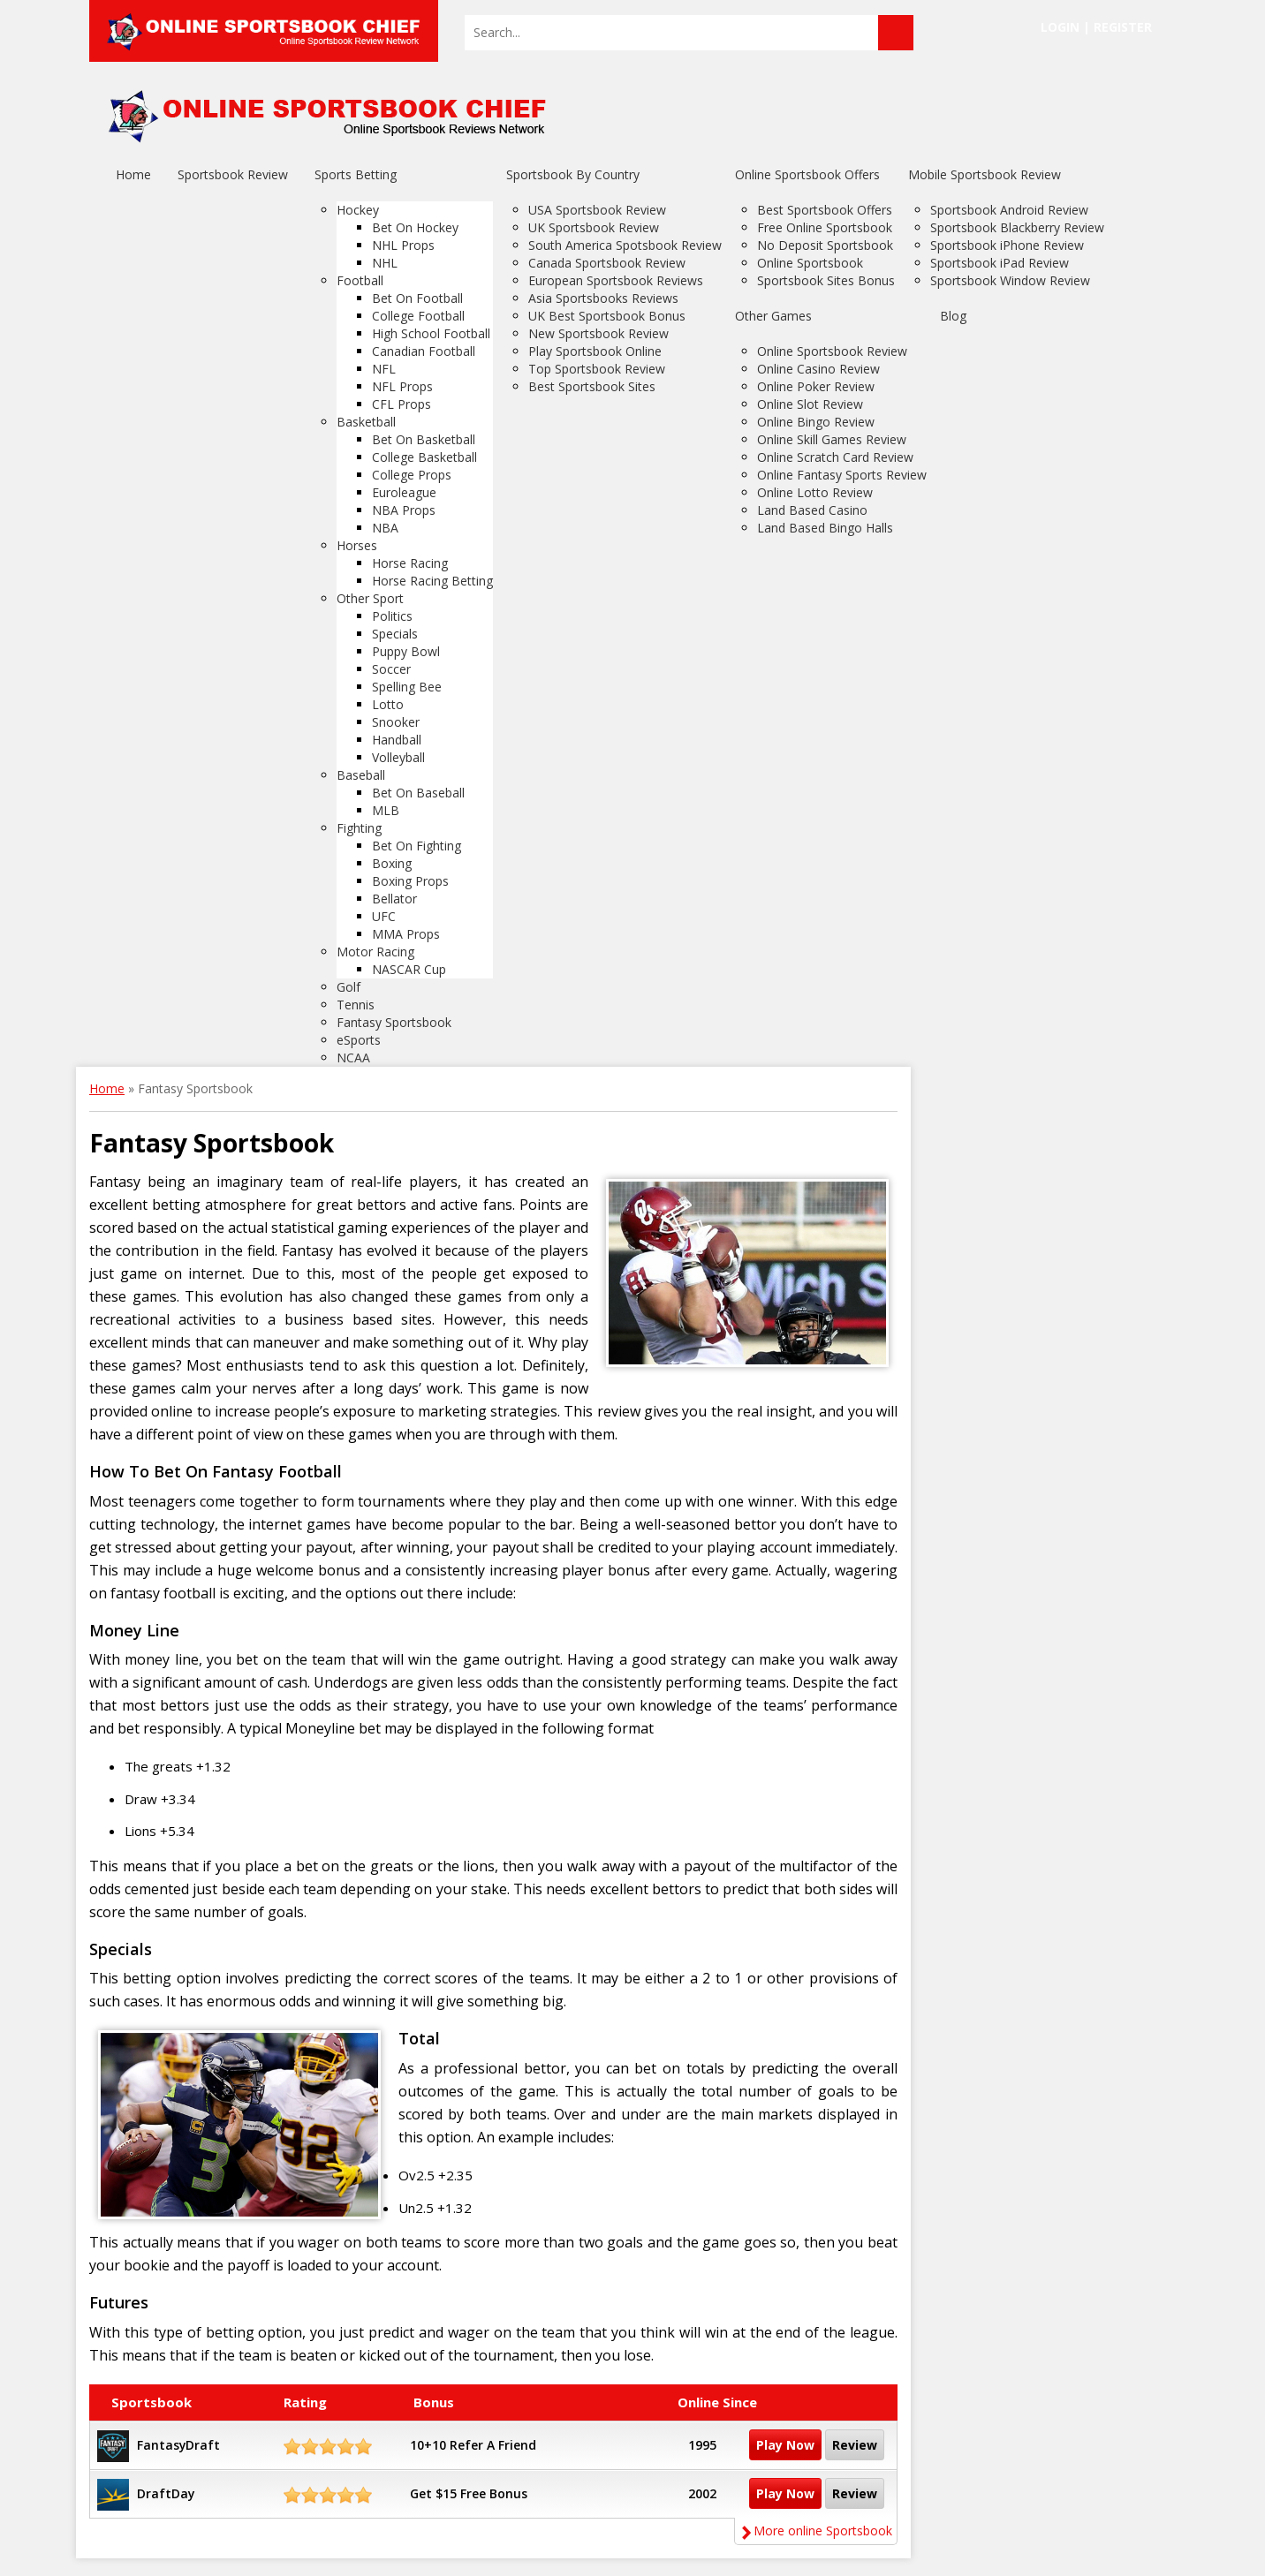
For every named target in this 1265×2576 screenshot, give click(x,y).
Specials (395, 633)
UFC (384, 916)
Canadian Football (423, 351)
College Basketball (424, 457)
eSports (359, 1039)
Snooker (396, 722)
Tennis (356, 1004)
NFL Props (402, 386)
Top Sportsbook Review (596, 368)
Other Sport (370, 598)
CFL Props (401, 404)
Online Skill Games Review (831, 439)
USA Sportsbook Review (597, 209)
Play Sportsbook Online (595, 351)
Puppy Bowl (406, 651)
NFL (384, 368)
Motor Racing (375, 951)
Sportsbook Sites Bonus (826, 280)
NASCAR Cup (409, 969)
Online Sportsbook (810, 262)
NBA (385, 527)
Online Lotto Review (815, 492)
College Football (418, 315)
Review (854, 2444)
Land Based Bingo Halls (825, 527)
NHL (385, 262)
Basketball (366, 421)
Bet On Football (417, 298)
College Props (411, 474)
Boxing (392, 863)
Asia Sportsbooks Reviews (603, 298)
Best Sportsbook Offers (824, 209)
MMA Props (406, 933)
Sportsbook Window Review (1010, 280)
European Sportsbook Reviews (615, 280)
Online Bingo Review (816, 421)
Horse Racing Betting (432, 580)
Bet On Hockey (415, 227)
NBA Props (404, 510)
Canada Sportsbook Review (607, 262)
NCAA (353, 1057)
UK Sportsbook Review (593, 227)
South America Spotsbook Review (625, 245)
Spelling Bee (407, 686)
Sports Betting (355, 174)
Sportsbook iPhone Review (1007, 245)
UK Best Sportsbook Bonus (607, 315)
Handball (396, 739)
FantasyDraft (179, 2444)
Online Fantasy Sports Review (842, 474)
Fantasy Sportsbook (394, 1022)
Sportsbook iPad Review (999, 262)
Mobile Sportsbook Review (984, 174)
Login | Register (1096, 27)
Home (133, 174)
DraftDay (166, 2493)
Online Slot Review (810, 404)
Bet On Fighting (416, 845)
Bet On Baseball (418, 792)
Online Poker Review (816, 386)
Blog (953, 315)
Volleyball (398, 757)
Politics (392, 616)
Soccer (391, 669)
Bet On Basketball (423, 439)
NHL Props (403, 245)
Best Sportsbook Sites (591, 386)
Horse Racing (410, 563)
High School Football (431, 333)
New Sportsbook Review (598, 333)
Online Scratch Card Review (835, 457)
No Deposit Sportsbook (825, 245)
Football (360, 280)
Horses (357, 545)
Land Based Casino (812, 510)
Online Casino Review (818, 368)
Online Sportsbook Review (832, 351)
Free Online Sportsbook (824, 227)
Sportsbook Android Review (1009, 209)
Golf (348, 986)
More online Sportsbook (815, 2530)
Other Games (773, 315)
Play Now (785, 2444)
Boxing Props (410, 881)
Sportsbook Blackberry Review (1017, 227)
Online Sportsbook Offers (807, 174)
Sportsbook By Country (573, 174)
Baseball (361, 775)
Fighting (359, 828)
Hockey (358, 209)
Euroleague (404, 492)
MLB (385, 810)
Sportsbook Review (233, 174)
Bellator (394, 898)
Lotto (388, 704)
